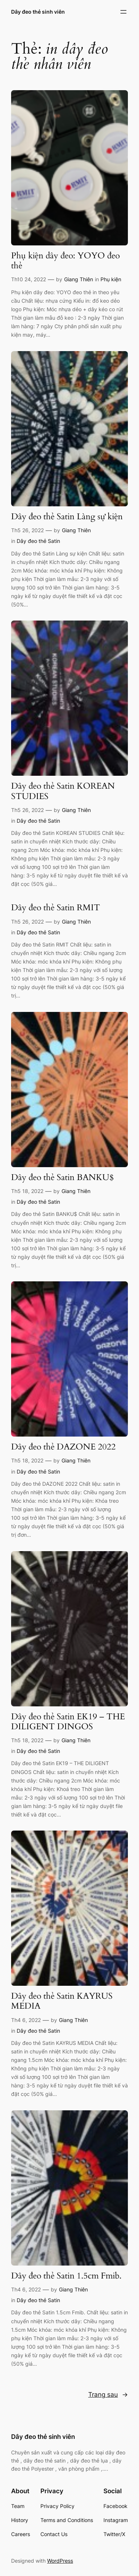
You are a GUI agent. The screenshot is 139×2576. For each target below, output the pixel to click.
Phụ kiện (110, 279)
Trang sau (108, 2394)
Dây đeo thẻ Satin (38, 541)
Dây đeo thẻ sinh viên (38, 12)
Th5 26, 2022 (27, 530)
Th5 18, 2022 (27, 1191)
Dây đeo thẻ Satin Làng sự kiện (67, 517)
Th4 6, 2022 (26, 2020)
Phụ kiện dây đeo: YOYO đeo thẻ (65, 261)
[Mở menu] (123, 11)
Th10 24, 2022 (28, 279)
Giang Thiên (78, 279)
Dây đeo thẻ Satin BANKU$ (62, 1178)
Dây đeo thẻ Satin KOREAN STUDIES (63, 791)
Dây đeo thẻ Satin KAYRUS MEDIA (62, 2001)
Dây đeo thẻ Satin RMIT (55, 908)
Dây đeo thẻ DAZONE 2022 (63, 1447)
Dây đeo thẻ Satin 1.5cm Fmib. (66, 2276)
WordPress (60, 2561)
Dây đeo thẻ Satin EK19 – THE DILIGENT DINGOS (68, 1722)
